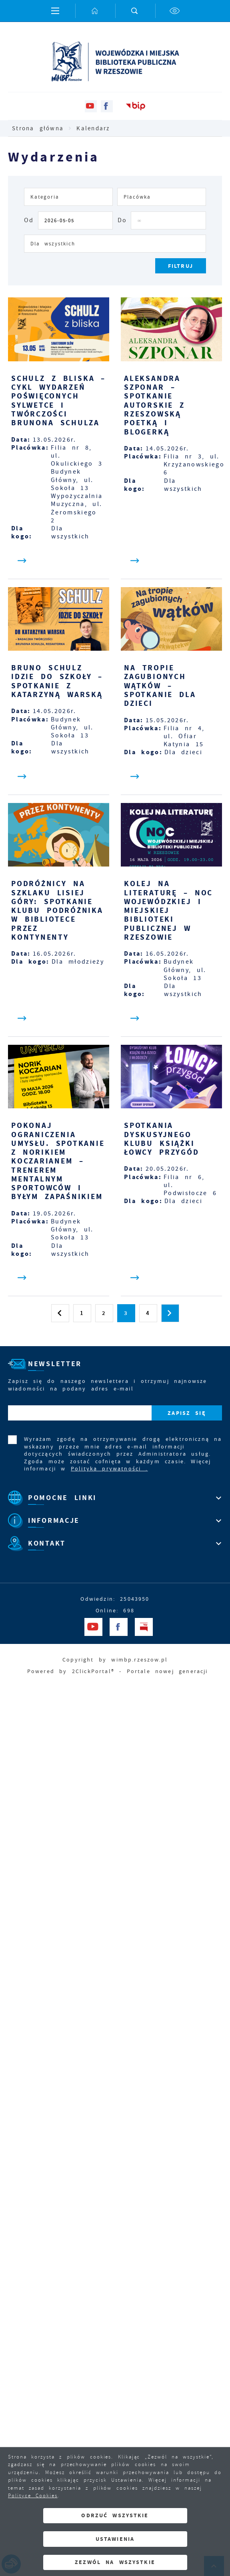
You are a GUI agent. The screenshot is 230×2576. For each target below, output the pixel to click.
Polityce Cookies (33, 2495)
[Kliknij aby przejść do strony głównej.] (95, 11)
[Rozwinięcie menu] (115, 1497)
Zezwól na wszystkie (115, 2562)
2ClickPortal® (93, 1671)
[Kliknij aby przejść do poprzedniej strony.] (60, 1313)
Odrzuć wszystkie (114, 2515)
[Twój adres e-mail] (80, 1413)
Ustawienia (115, 2539)
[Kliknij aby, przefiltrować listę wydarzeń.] (180, 266)
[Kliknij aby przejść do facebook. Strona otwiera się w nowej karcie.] (107, 106)
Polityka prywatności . (109, 1468)
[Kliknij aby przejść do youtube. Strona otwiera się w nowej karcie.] (91, 106)
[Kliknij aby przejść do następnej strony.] (170, 1313)
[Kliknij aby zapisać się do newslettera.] (187, 1413)
